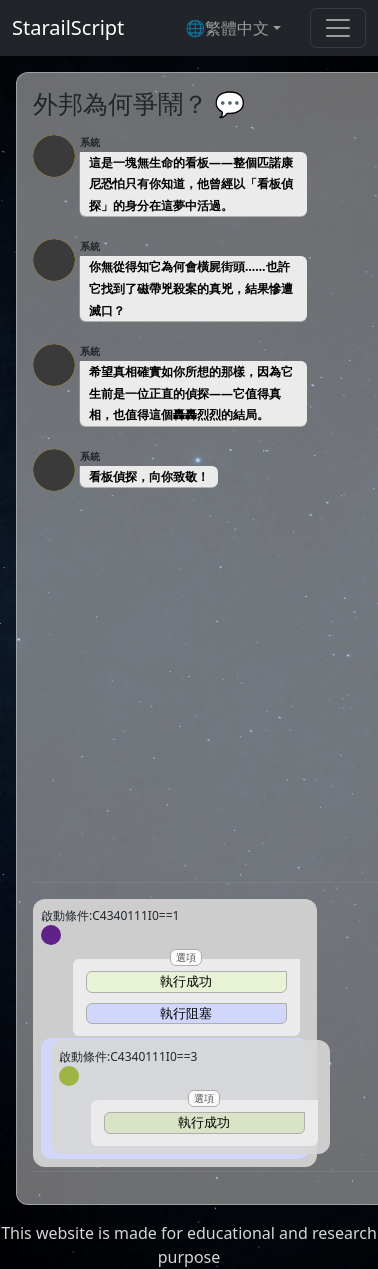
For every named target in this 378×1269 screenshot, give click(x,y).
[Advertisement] (189, 686)
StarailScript (68, 27)
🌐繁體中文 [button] (227, 28)
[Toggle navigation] (338, 28)
